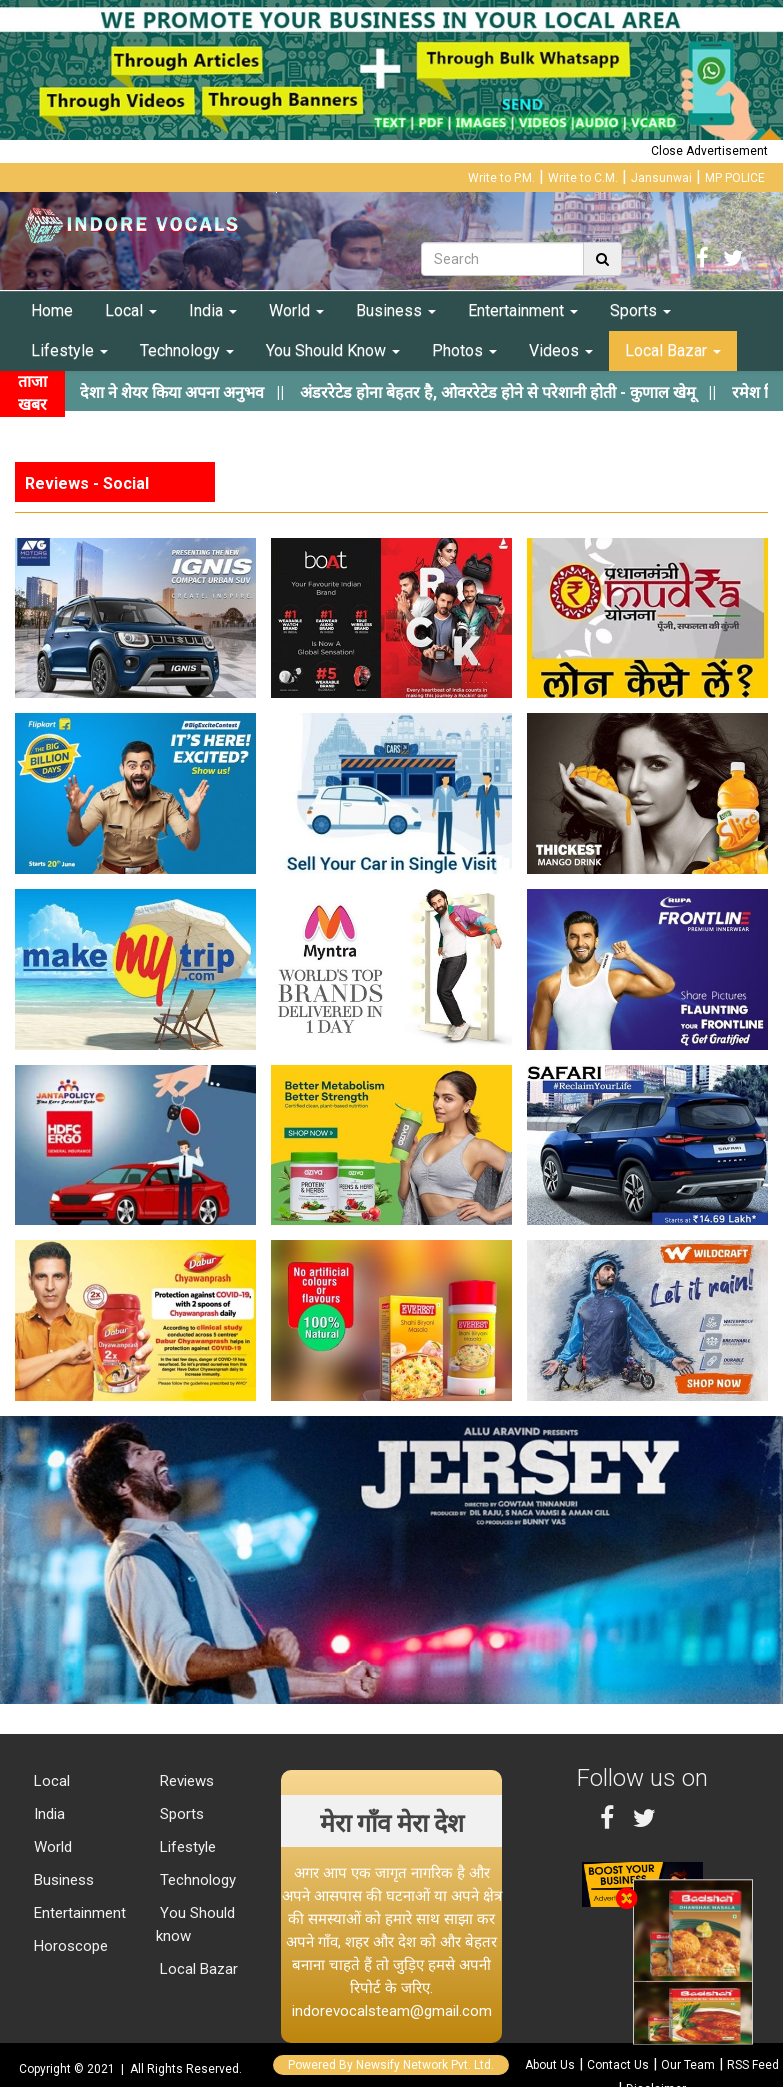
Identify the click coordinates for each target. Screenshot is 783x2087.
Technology (187, 350)
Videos (561, 350)
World (296, 310)
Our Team (688, 2065)
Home (52, 310)
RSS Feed (753, 2065)
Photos (464, 350)
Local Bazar (673, 350)
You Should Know (333, 350)
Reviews (185, 1781)
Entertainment (523, 310)
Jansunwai (661, 178)
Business (396, 310)
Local (131, 310)
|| (525, 392)
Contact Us (618, 2065)
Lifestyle (69, 350)
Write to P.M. (501, 178)
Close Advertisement (709, 151)
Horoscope (69, 1946)
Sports (640, 310)
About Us (550, 2065)
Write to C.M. (583, 178)
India (213, 310)
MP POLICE (735, 178)
